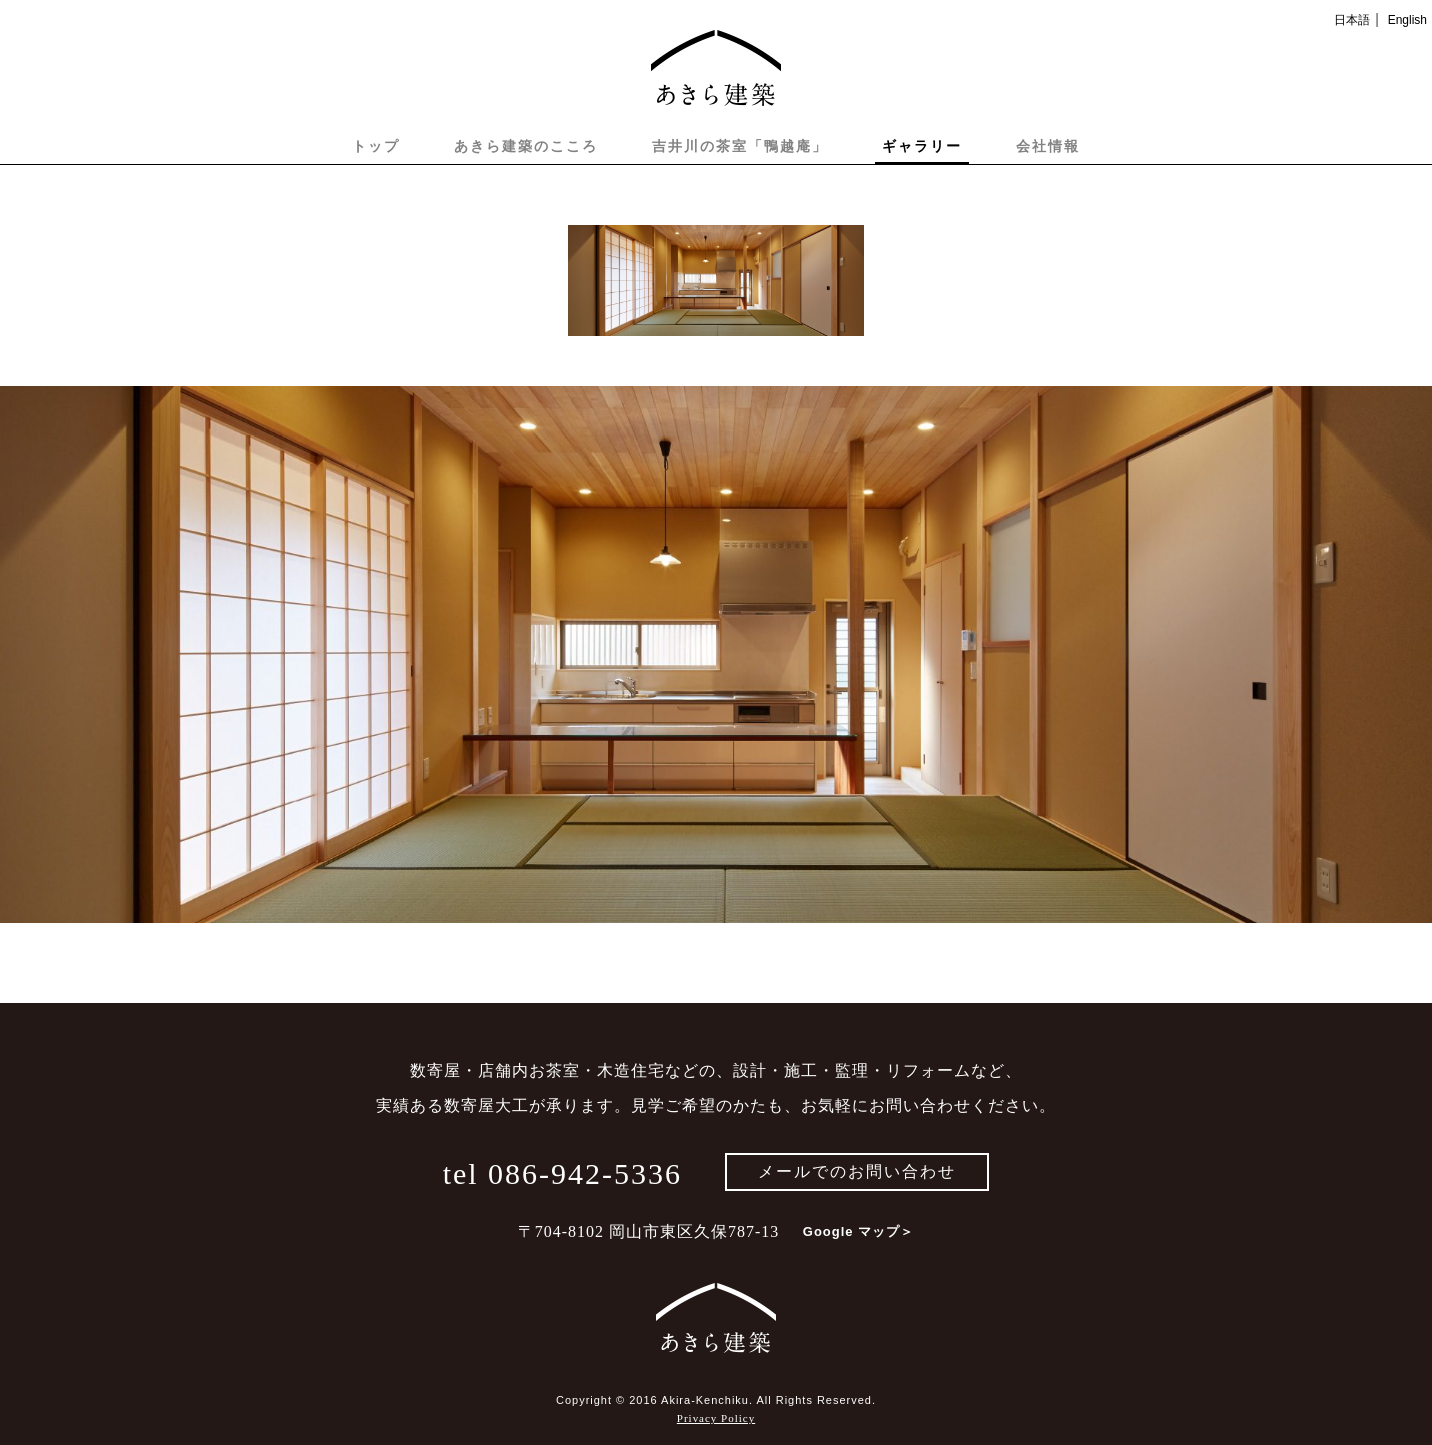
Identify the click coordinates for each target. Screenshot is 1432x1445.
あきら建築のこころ (526, 146)
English (1407, 20)
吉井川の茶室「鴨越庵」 (740, 146)
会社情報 (1048, 146)
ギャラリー (922, 146)
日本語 (1352, 20)
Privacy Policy (716, 1418)
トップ (376, 146)
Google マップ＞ (858, 1231)
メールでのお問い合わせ (857, 1171)
